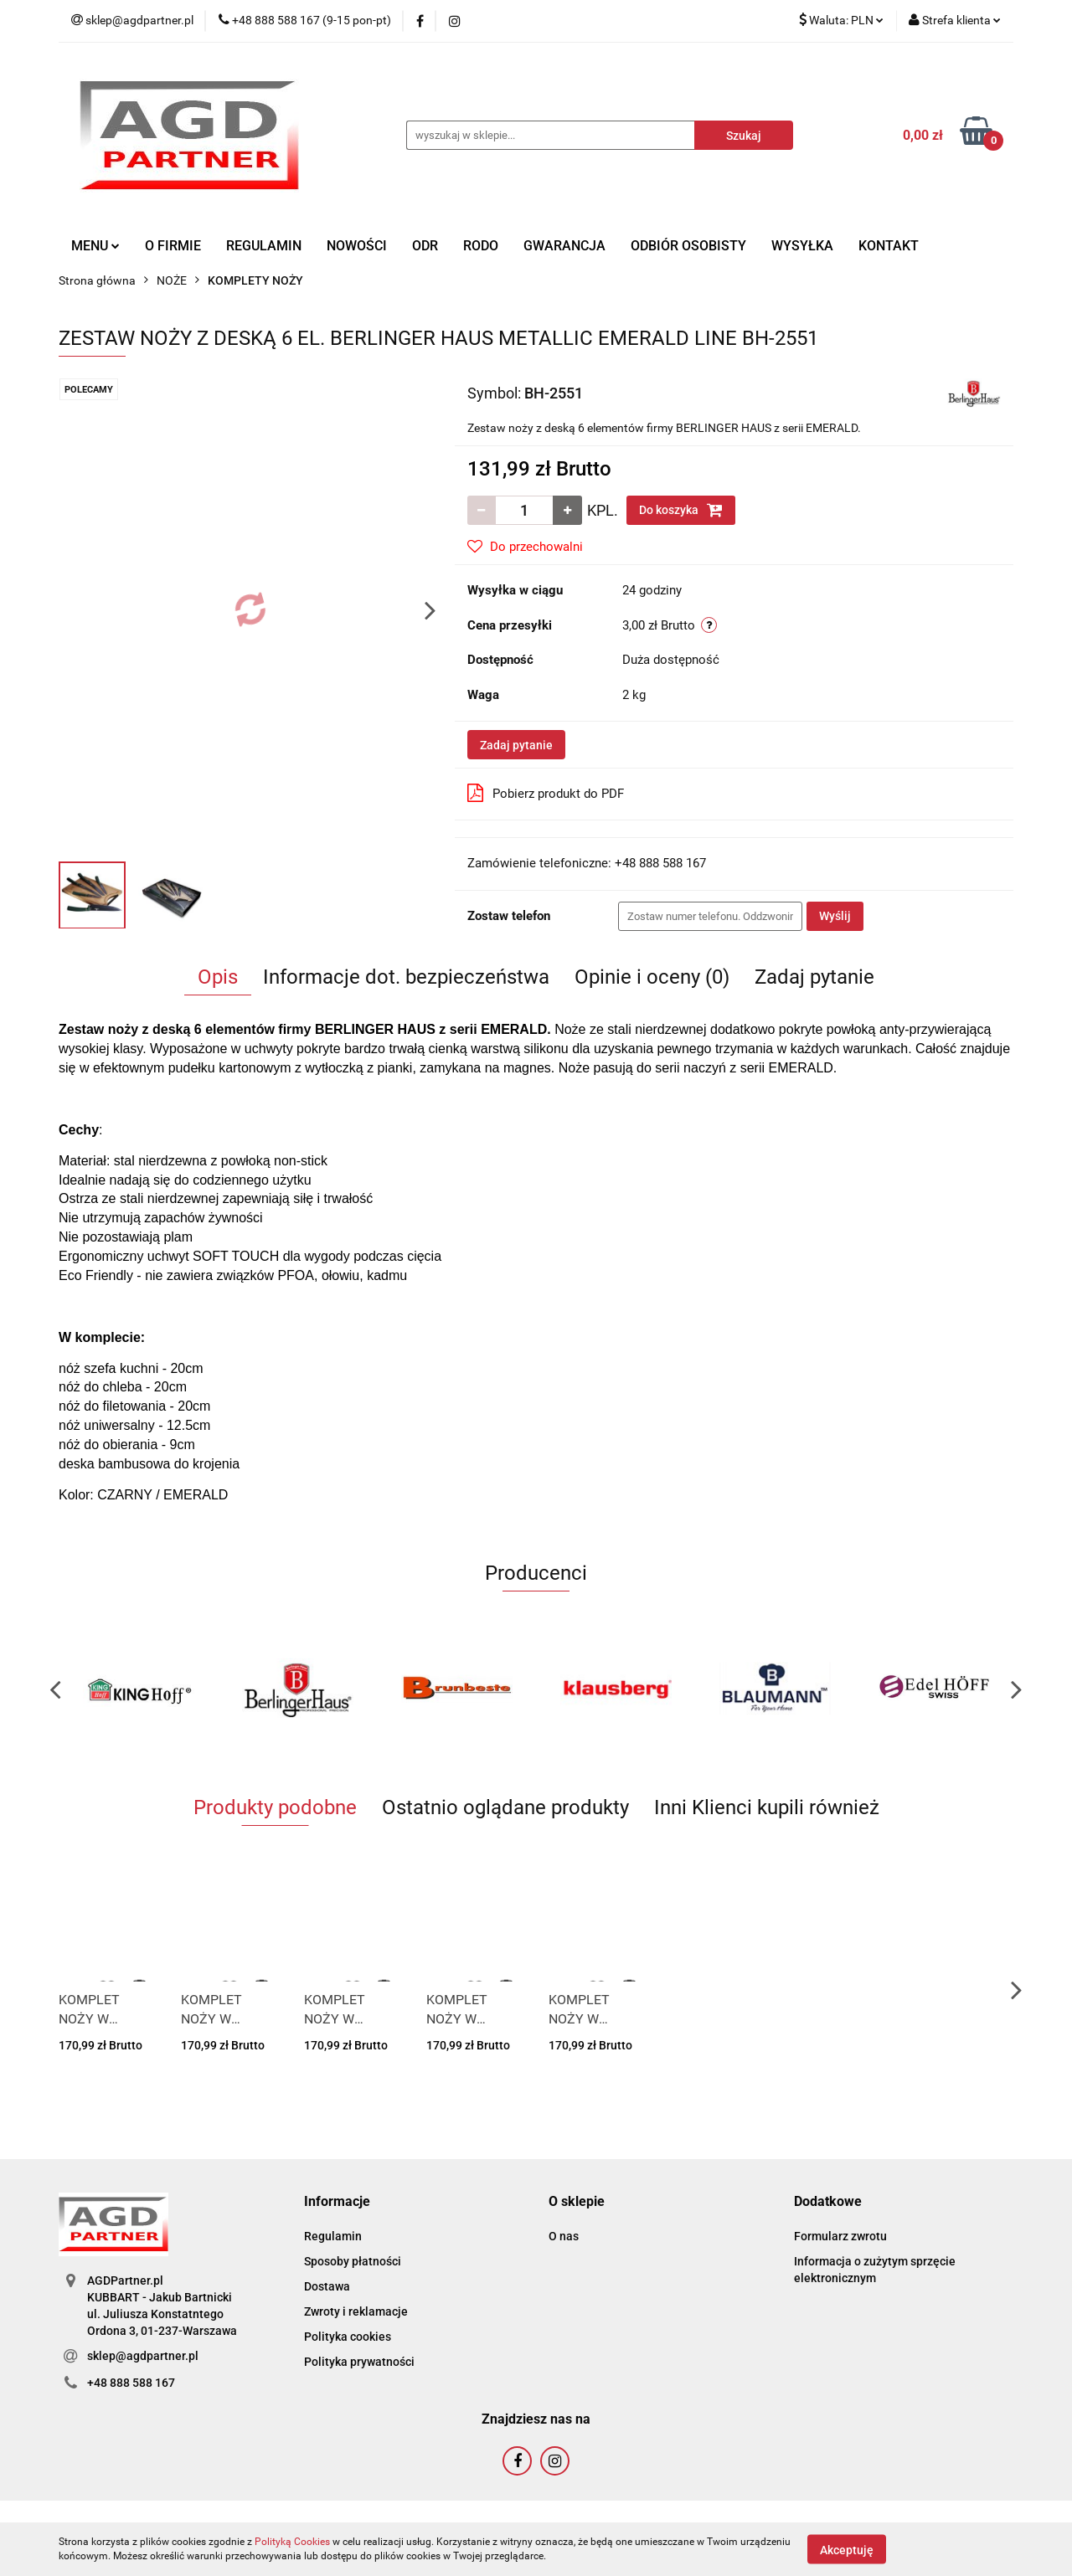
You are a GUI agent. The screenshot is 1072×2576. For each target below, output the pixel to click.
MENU (95, 246)
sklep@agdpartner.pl (142, 2356)
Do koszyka (681, 509)
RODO (480, 246)
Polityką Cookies (292, 2542)
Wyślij (835, 916)
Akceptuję (847, 2549)
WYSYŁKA (802, 246)
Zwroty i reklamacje (356, 2311)
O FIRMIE (173, 246)
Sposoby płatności (352, 2261)
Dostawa (327, 2286)
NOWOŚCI (357, 246)
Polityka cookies (347, 2336)
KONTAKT (888, 246)
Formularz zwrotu (840, 2236)
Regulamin (333, 2236)
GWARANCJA (564, 246)
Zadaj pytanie (516, 745)
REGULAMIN (264, 246)
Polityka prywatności (359, 2361)
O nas (564, 2236)
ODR (425, 246)
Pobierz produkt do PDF (545, 793)
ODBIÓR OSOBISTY (688, 246)
